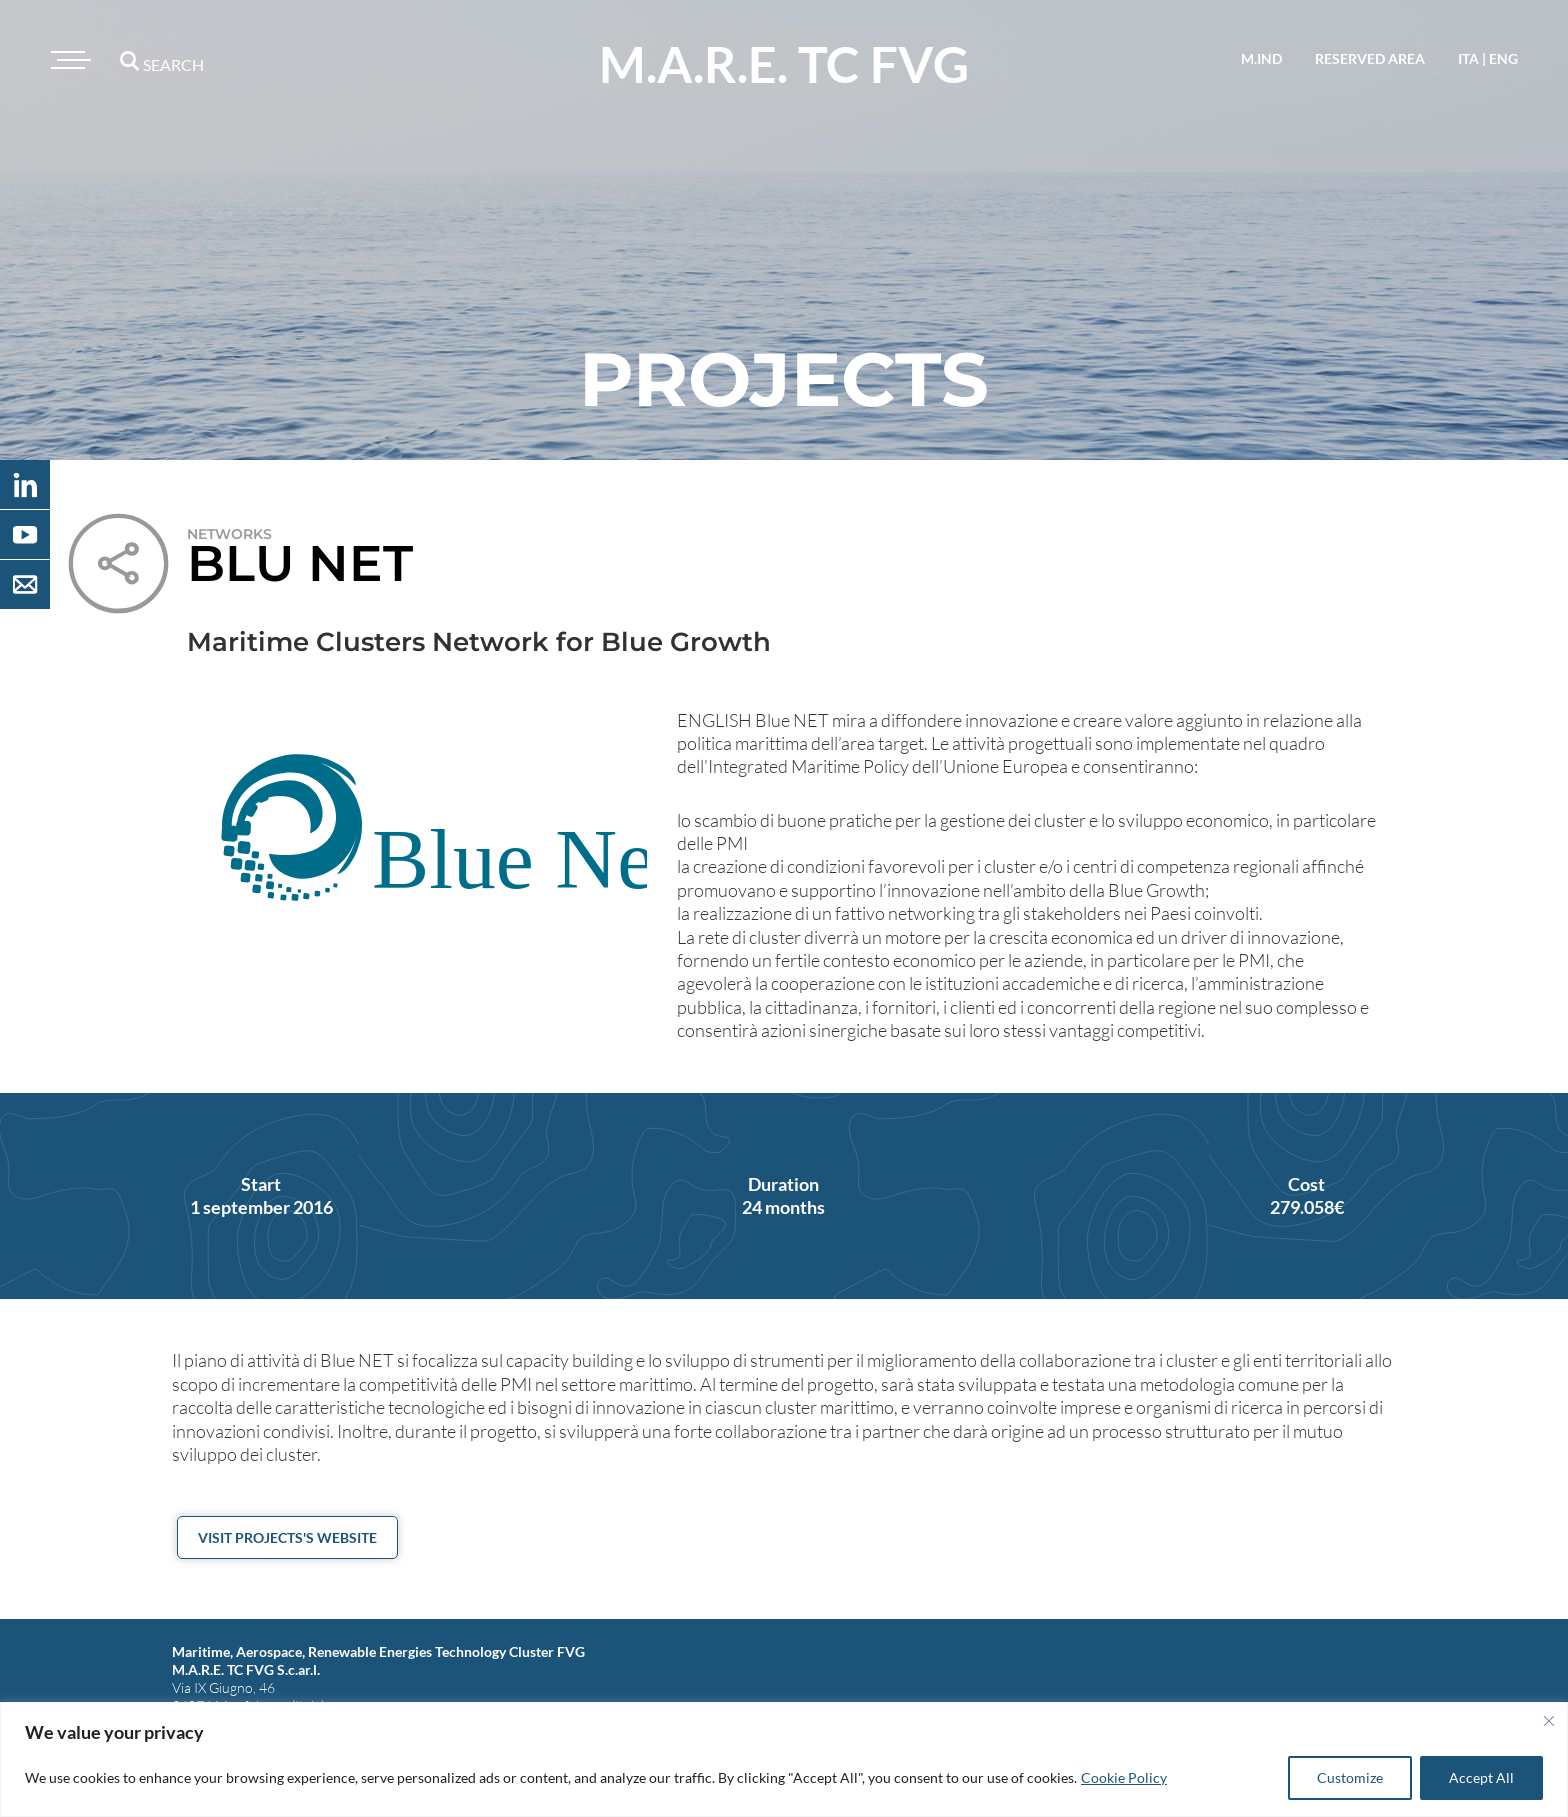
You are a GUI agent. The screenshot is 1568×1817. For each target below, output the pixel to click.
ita (1468, 58)
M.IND (1261, 58)
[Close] (1549, 1721)
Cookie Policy (1124, 1777)
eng (1503, 58)
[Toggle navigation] (68, 60)
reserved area (1370, 58)
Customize (1350, 1777)
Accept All (1481, 1777)
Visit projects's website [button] (287, 1537)
